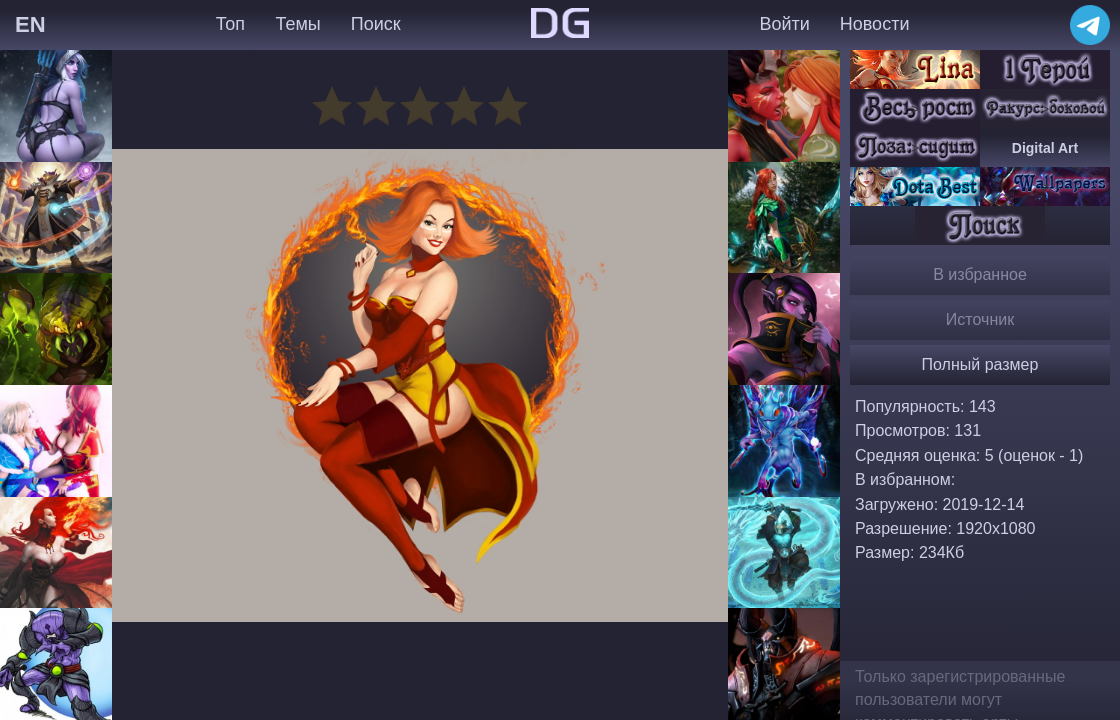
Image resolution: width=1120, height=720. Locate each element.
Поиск (376, 24)
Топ (230, 24)
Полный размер (980, 364)
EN (30, 24)
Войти (784, 24)
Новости (875, 24)
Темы (297, 24)
